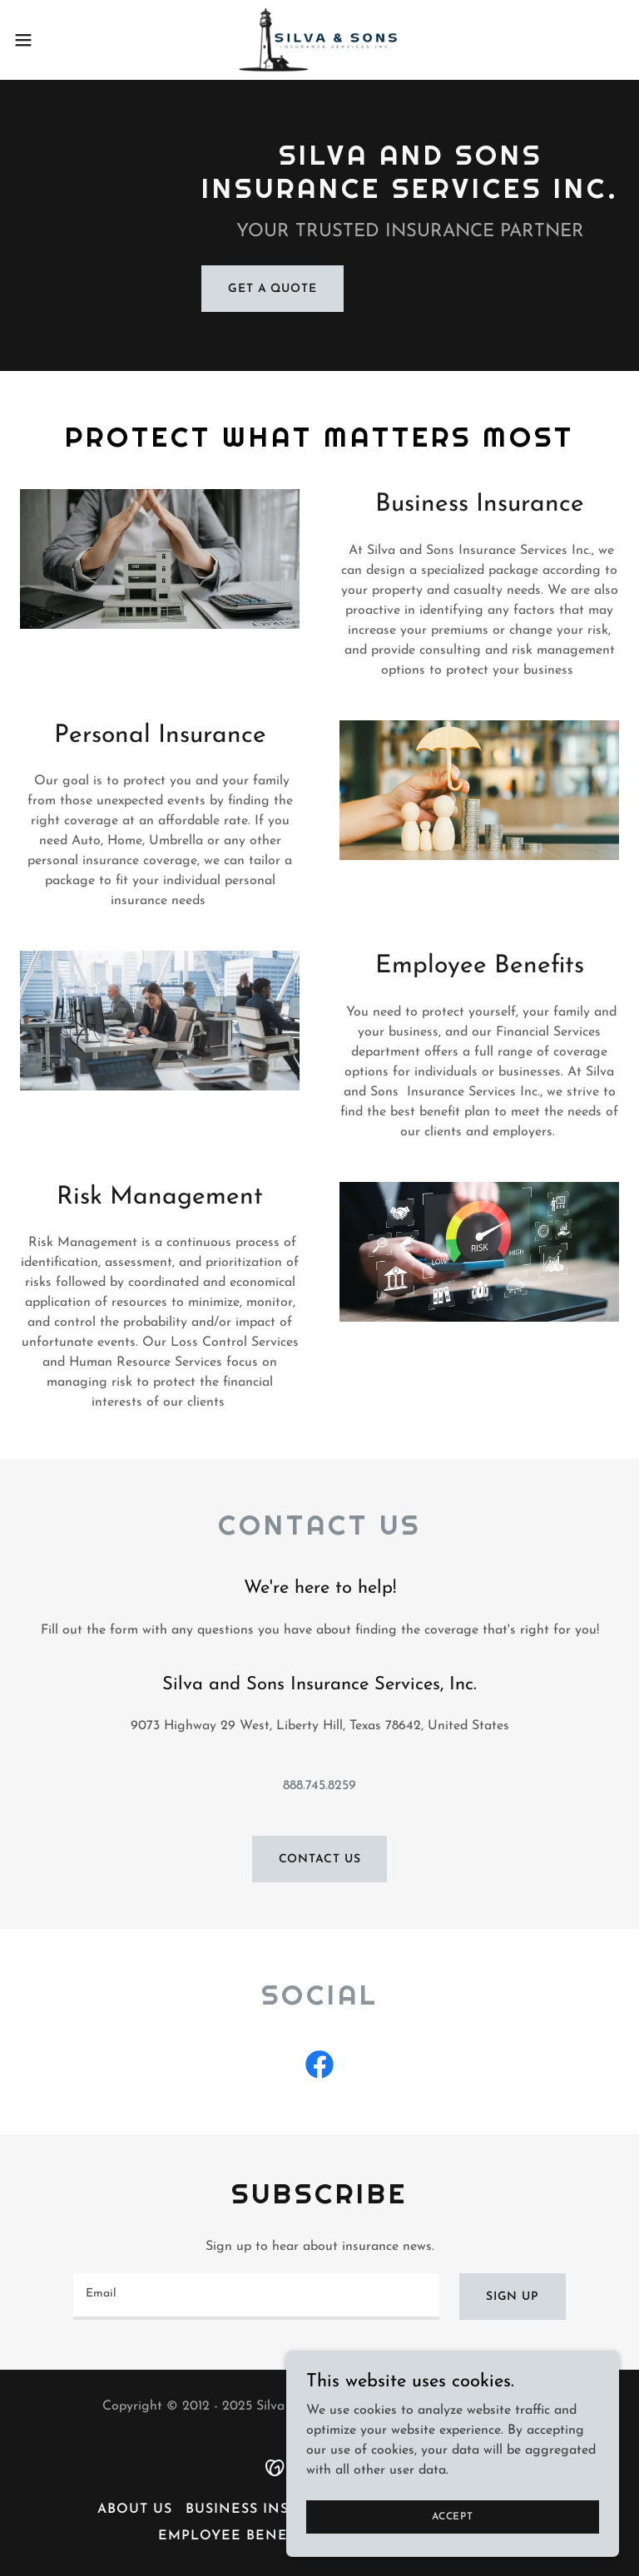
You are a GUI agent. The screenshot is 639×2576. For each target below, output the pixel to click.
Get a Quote (272, 289)
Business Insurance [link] (269, 2509)
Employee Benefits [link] (238, 2536)
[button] (54, 40)
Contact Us (320, 1859)
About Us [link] (134, 2509)
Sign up (512, 2297)
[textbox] (256, 2296)
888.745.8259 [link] (319, 1785)
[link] (319, 40)
